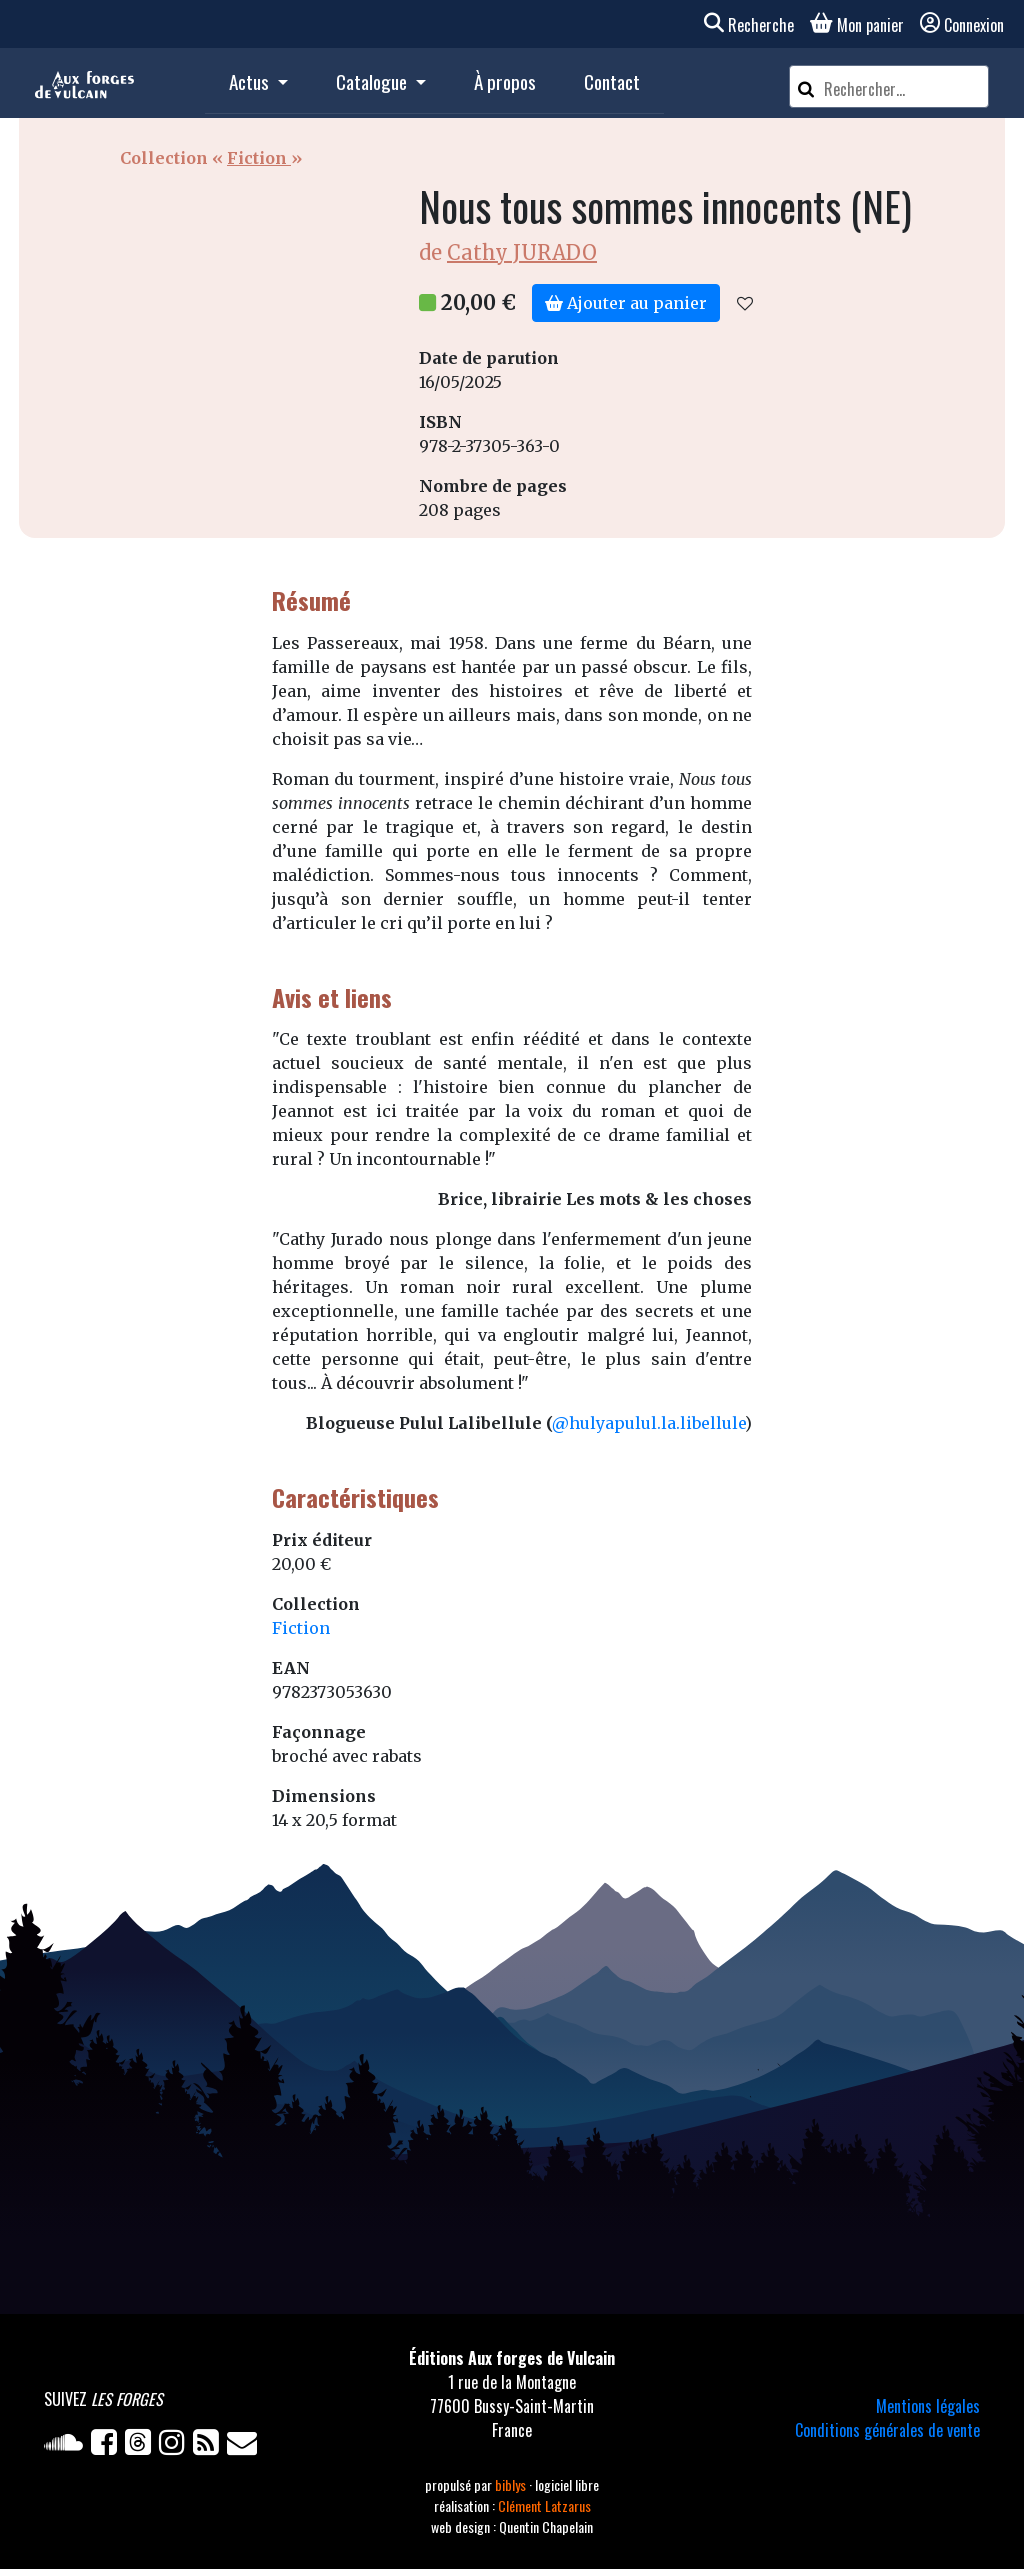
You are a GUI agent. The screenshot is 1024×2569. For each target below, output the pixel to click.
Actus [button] (251, 81)
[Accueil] (84, 83)
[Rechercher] (806, 86)
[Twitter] (142, 2446)
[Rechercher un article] (903, 89)
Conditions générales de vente (887, 2430)
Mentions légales (928, 2406)
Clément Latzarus (544, 2505)
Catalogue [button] (373, 81)
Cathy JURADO (522, 252)
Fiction (259, 158)
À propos (505, 81)
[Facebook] (108, 2446)
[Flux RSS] (210, 2446)
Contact (612, 81)
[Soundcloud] (67, 2446)
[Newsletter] (244, 2446)
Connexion (962, 25)
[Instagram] (176, 2446)
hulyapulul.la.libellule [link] (657, 1423)
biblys (512, 2484)
